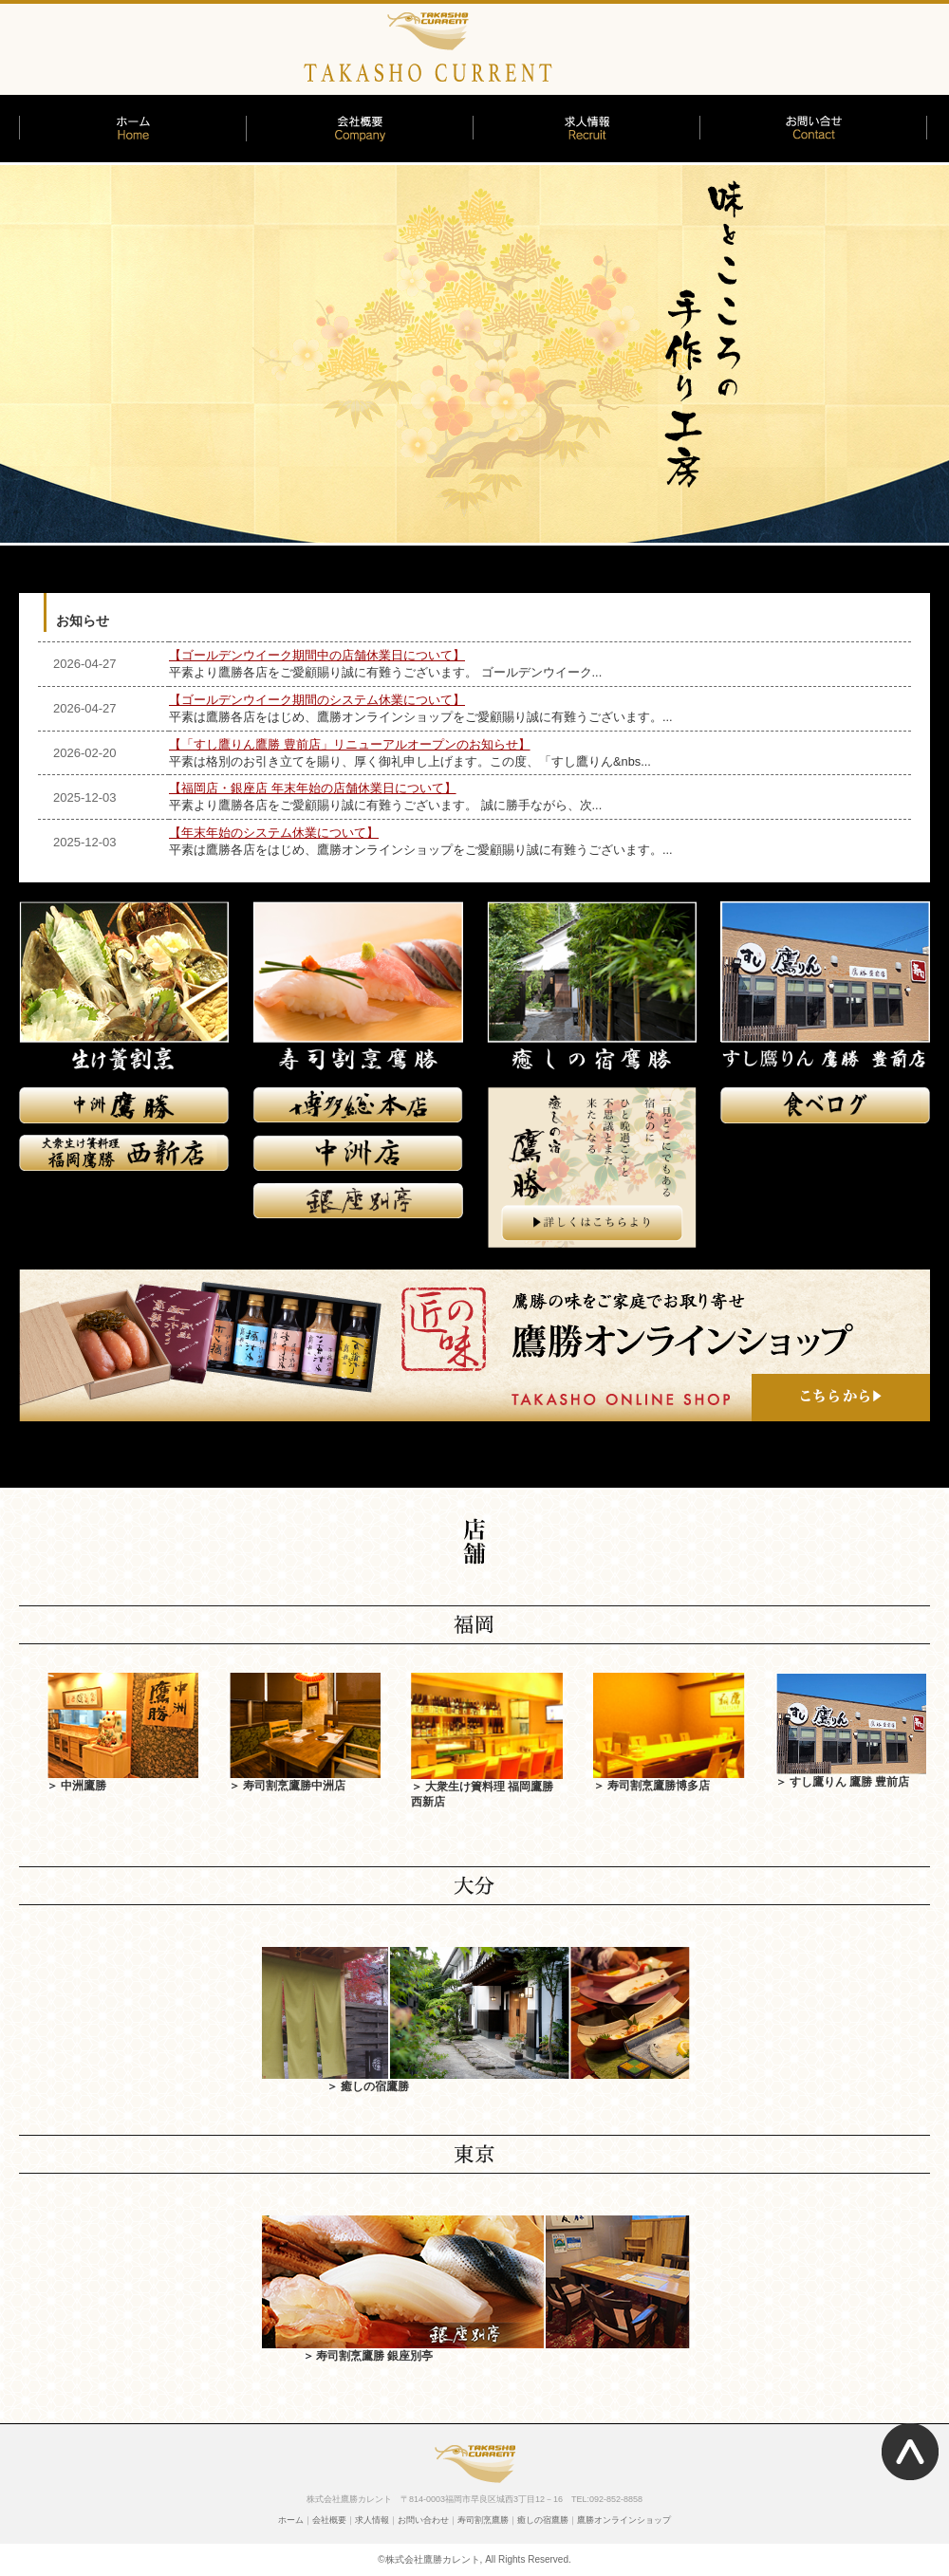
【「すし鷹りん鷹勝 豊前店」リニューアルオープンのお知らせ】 (349, 744)
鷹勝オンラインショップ (624, 2520)
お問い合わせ (423, 2520)
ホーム (291, 2520)
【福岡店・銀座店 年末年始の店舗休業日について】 (312, 788)
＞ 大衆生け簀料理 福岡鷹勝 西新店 (487, 1786)
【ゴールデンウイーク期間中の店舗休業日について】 (317, 655)
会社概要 (329, 2520)
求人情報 (372, 2520)
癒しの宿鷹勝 (542, 2520)
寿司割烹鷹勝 (483, 2520)
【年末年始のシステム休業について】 (274, 832)
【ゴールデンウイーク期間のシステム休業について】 (317, 700)
